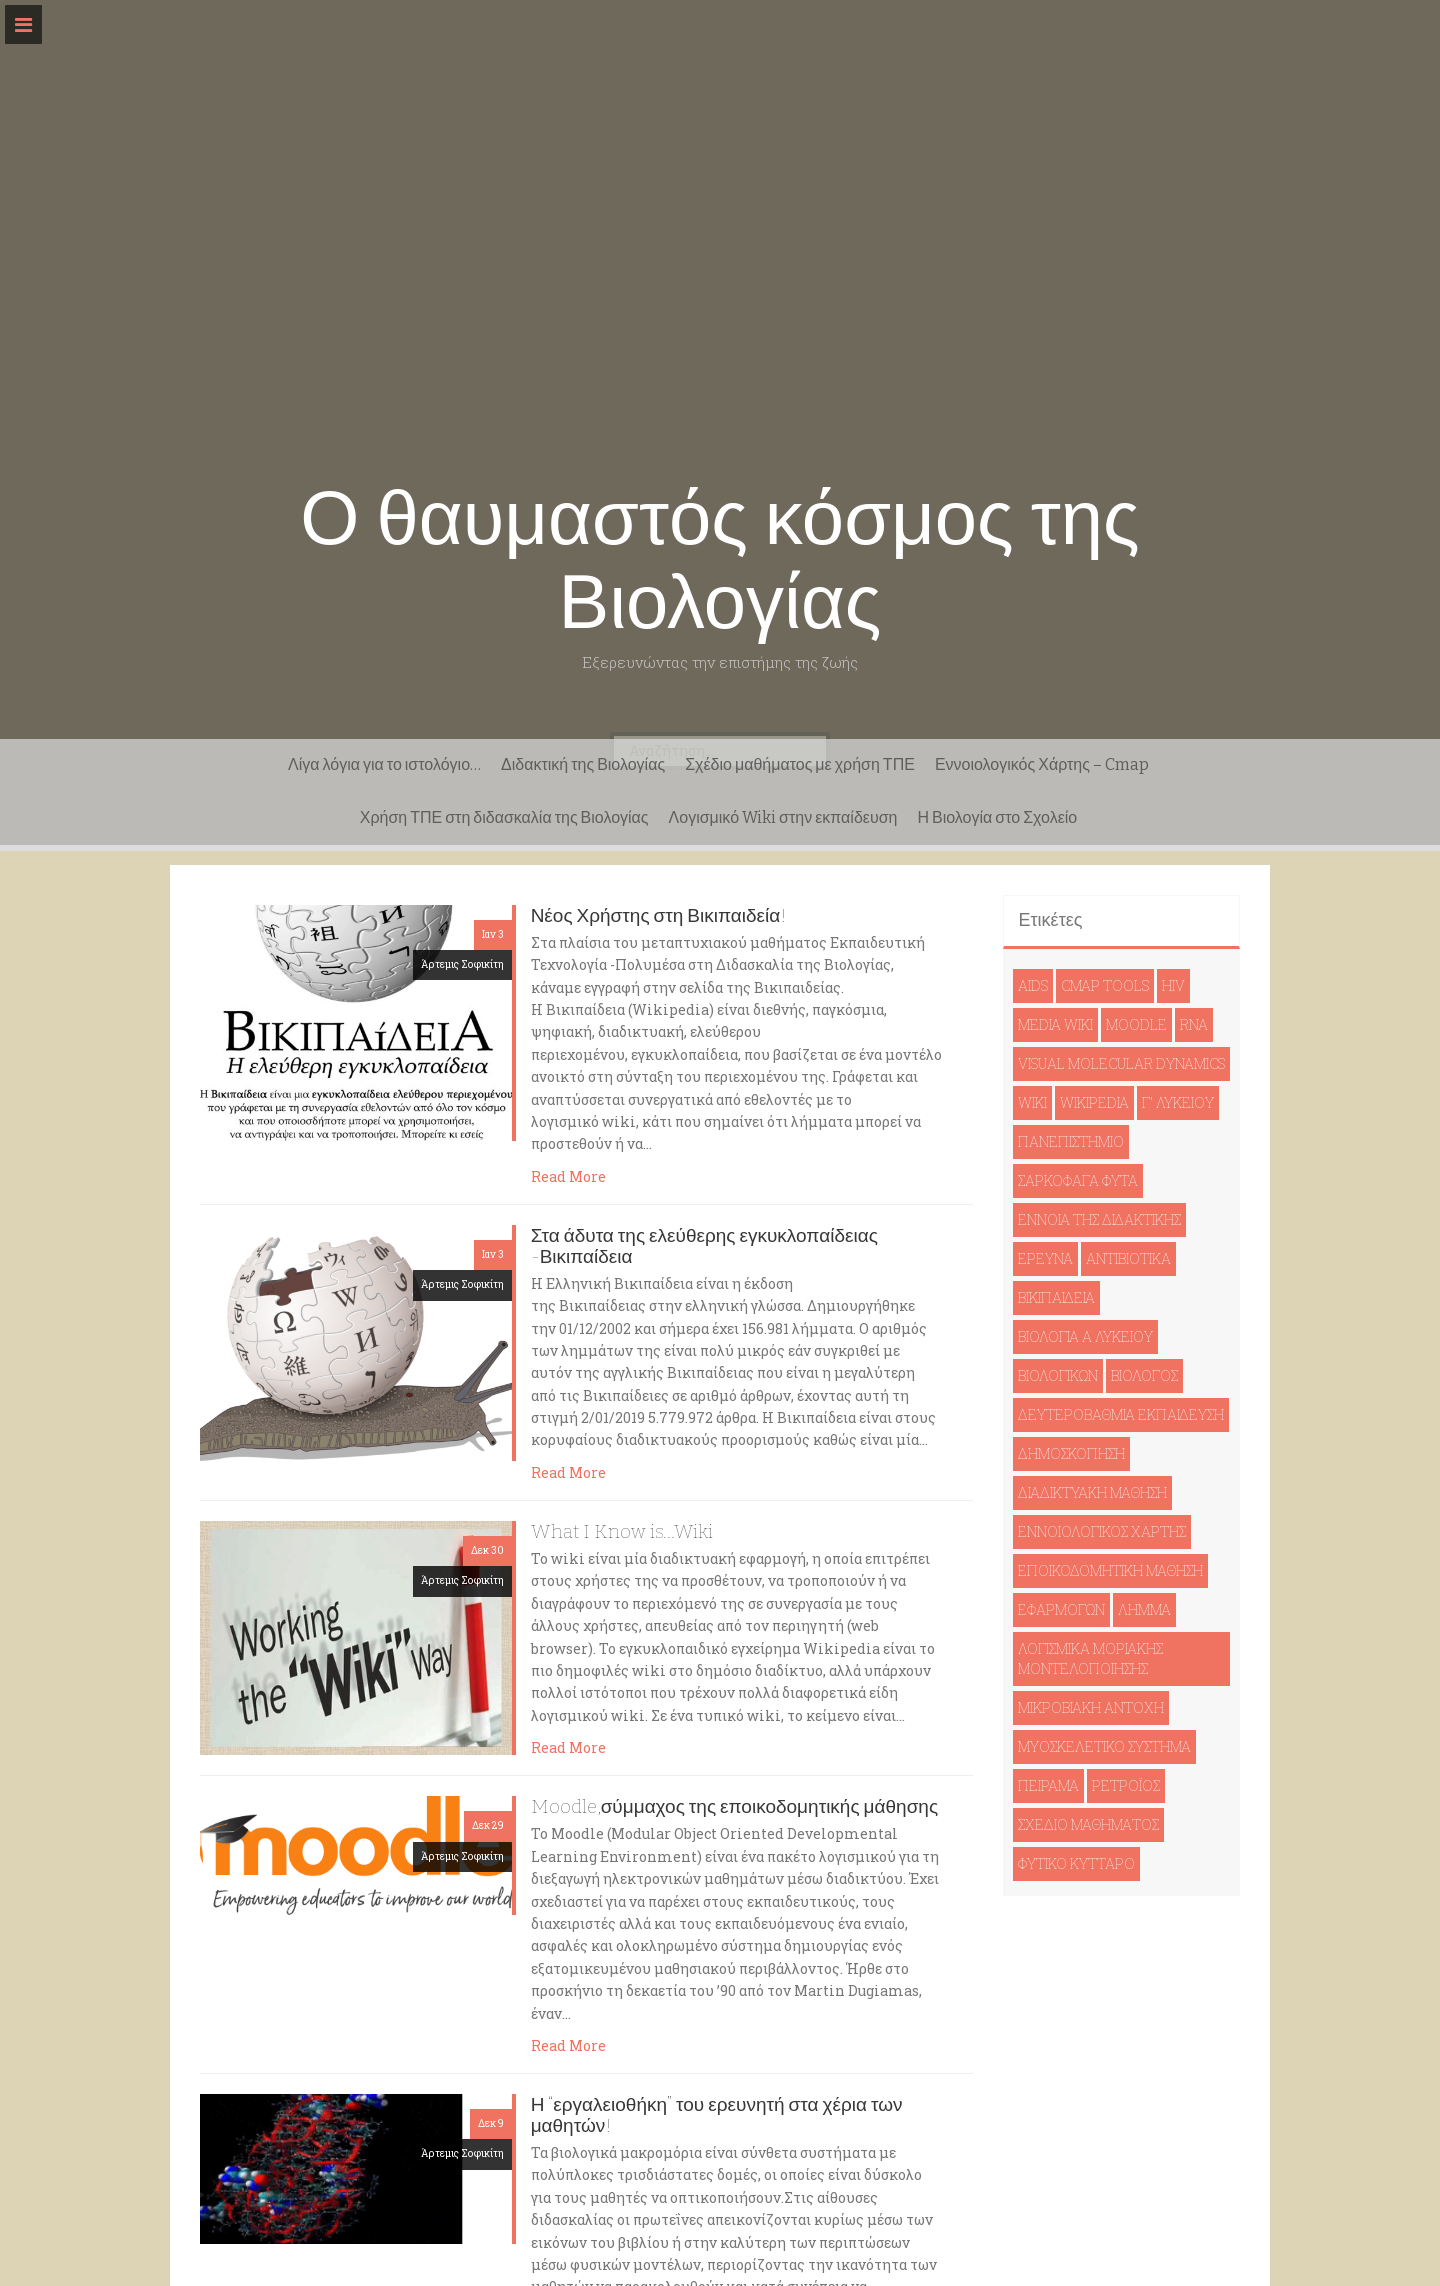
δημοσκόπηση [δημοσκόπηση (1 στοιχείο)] (1071, 1453)
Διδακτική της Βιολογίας (583, 764)
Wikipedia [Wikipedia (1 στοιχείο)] (1094, 1102)
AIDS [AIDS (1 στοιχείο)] (1033, 985)
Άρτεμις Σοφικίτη (462, 964)
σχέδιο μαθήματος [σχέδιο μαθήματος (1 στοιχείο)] (1088, 1824)
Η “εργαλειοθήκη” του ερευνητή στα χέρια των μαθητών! (717, 2115)
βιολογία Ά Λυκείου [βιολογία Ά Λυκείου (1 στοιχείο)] (1085, 1336)
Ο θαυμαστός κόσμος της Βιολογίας (719, 560)
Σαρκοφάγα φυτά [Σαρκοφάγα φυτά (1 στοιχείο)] (1078, 1180)
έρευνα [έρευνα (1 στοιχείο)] (1045, 1258)
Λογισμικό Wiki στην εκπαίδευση (783, 817)
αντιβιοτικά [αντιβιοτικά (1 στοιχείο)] (1128, 1258)
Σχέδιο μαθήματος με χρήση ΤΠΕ (800, 764)
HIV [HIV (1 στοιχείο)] (1173, 985)
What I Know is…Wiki (622, 1531)
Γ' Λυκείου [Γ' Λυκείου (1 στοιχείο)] (1178, 1102)
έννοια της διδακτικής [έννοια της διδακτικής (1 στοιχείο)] (1099, 1219)
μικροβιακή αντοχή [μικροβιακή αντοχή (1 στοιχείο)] (1091, 1707)
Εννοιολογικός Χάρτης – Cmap (1042, 764)
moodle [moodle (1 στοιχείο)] (1136, 1024)
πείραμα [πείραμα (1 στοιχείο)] (1048, 1785)
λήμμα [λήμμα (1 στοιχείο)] (1144, 1609)
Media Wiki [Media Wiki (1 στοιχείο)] (1055, 1024)
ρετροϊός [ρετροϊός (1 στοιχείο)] (1126, 1785)
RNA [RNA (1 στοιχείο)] (1194, 1024)
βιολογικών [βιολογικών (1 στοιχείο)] (1058, 1375)
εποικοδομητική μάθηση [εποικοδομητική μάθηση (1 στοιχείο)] (1110, 1570)
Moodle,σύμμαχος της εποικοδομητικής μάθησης (734, 1806)
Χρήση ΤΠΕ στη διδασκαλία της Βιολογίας (504, 817)
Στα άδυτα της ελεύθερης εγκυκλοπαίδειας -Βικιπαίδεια (704, 1246)
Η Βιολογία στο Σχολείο (997, 817)
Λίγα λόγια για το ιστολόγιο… (384, 764)
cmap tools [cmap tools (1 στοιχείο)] (1105, 985)
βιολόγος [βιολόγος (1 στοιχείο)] (1144, 1375)
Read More (568, 1176)
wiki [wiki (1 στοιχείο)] (1032, 1102)
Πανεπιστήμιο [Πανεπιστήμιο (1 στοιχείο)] (1071, 1141)
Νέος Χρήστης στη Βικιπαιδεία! (659, 915)
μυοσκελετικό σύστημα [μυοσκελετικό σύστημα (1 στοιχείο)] (1104, 1746)
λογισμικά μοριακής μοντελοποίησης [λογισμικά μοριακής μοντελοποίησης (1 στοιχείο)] (1090, 1658)
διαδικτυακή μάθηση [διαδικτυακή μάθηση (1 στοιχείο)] (1092, 1492)
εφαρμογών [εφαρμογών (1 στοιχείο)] (1061, 1609)
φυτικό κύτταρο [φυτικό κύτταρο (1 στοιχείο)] (1076, 1863)
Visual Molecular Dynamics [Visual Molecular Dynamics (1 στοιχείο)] (1121, 1063)
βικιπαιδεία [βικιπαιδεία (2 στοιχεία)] (1056, 1297)
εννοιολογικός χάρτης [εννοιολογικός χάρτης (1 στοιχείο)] (1102, 1531)
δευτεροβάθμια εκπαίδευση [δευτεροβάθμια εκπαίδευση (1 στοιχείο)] (1121, 1414)
